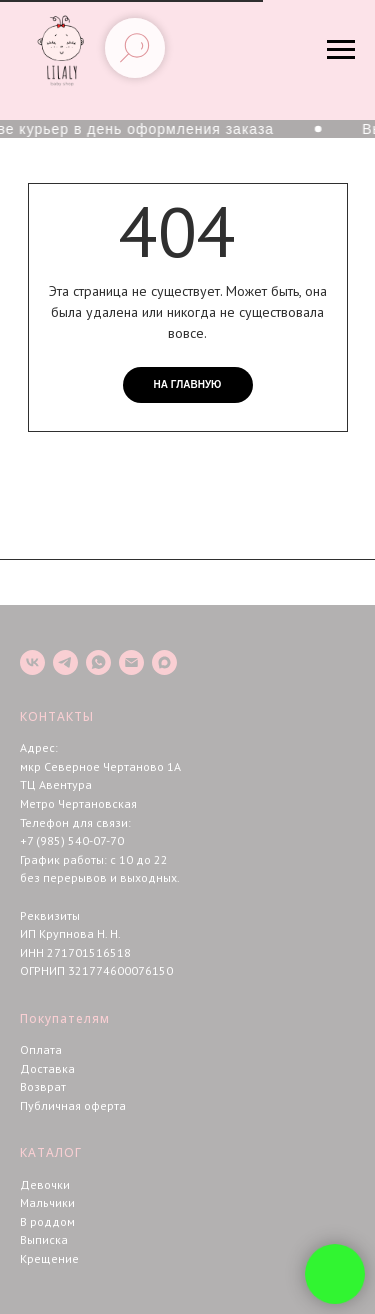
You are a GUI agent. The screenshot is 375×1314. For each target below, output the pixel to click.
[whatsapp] (98, 662)
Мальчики (47, 1202)
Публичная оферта (73, 1105)
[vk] (32, 662)
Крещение (49, 1258)
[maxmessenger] (164, 662)
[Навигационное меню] (341, 50)
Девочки (45, 1184)
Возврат (43, 1086)
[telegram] (65, 662)
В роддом (47, 1221)
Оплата (41, 1049)
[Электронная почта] (131, 662)
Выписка (44, 1239)
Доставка (47, 1068)
